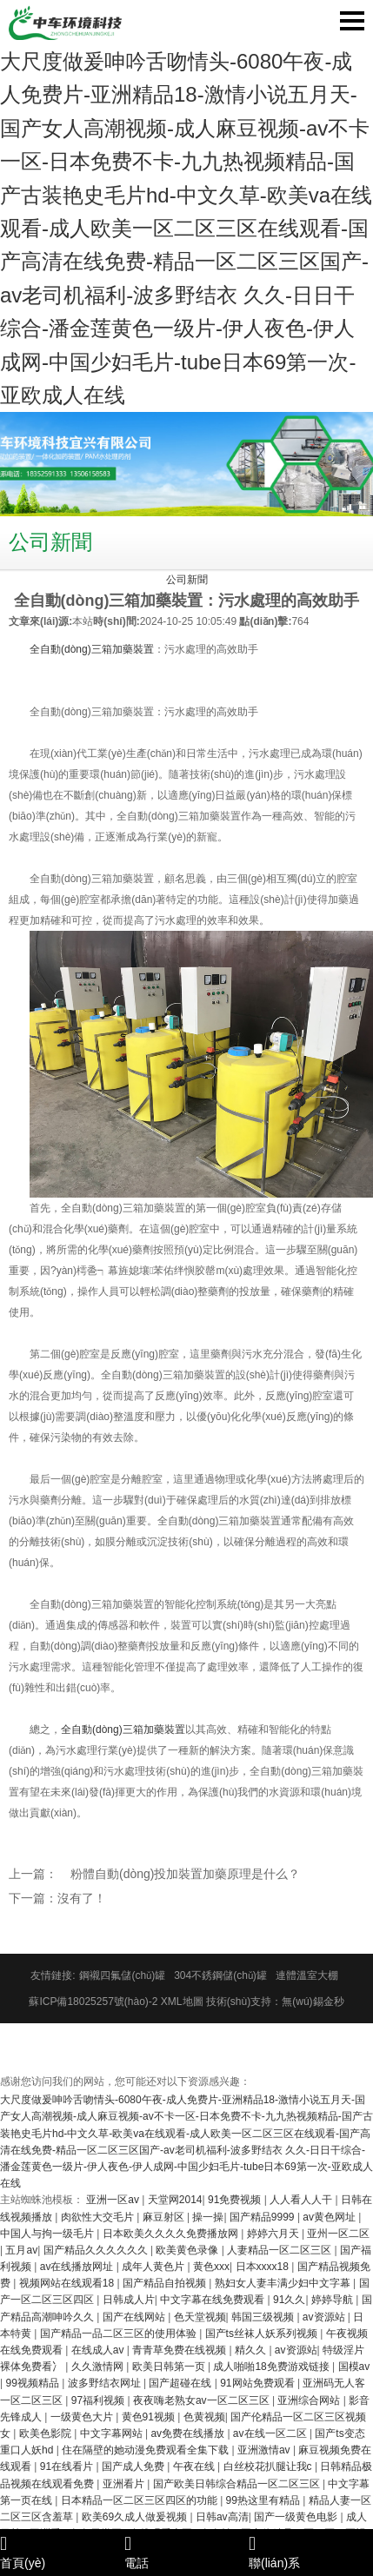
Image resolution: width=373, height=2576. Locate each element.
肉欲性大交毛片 (99, 2217)
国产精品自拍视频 (166, 2283)
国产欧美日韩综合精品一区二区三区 (238, 2484)
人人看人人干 (302, 2200)
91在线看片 (68, 2466)
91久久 (289, 2300)
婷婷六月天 (274, 2233)
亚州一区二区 (338, 2233)
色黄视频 (204, 2417)
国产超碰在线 (181, 2383)
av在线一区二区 (271, 2433)
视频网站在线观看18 (68, 2283)
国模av (354, 2366)
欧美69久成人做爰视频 (136, 2517)
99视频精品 (33, 2383)
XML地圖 (182, 2001)
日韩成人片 (129, 2300)
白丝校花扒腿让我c (269, 2466)
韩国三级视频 (263, 2317)
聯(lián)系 (311, 2551)
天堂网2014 (175, 2200)
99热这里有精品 (264, 2500)
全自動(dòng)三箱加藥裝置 (92, 649)
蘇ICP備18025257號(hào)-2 (93, 2001)
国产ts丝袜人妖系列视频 (263, 2333)
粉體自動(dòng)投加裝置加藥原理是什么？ (185, 1874)
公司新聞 (187, 580)
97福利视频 (99, 2400)
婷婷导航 (333, 2300)
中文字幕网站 (112, 2433)
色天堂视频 (200, 2317)
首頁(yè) (62, 2551)
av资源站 (325, 2317)
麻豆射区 (165, 2217)
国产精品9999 (263, 2217)
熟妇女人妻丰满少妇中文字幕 (284, 2283)
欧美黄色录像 (188, 2250)
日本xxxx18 (264, 2267)
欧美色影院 (46, 2433)
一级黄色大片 (83, 2417)
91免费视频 (236, 2200)
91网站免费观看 (258, 2383)
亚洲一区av (114, 2200)
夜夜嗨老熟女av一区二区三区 (202, 2400)
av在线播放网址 (78, 2267)
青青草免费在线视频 (180, 2350)
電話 (186, 2551)
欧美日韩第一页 (170, 2366)
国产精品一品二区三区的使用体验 (119, 2333)
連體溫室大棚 (307, 1975)
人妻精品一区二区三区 (280, 2250)
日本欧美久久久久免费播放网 (172, 2233)
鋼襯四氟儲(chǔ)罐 (122, 1975)
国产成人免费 (134, 2466)
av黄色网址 (330, 2217)
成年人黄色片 (154, 2267)
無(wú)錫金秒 (312, 2001)
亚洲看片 (125, 2484)
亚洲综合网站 (310, 2400)
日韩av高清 (222, 2517)
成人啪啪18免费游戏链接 (272, 2366)
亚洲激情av (265, 2450)
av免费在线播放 (188, 2433)
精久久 (252, 2350)
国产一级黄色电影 (297, 2517)
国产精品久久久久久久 (96, 2250)
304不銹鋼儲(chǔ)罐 (220, 1975)
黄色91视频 (150, 2417)
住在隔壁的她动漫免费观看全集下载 (146, 2450)
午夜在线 (195, 2466)
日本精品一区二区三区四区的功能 (140, 2500)
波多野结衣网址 (105, 2383)
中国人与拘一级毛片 (48, 2233)
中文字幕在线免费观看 (213, 2300)
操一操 (207, 2217)
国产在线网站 (135, 2317)
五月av (21, 2250)
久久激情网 (98, 2366)
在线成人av (99, 2350)
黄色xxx (211, 2267)
